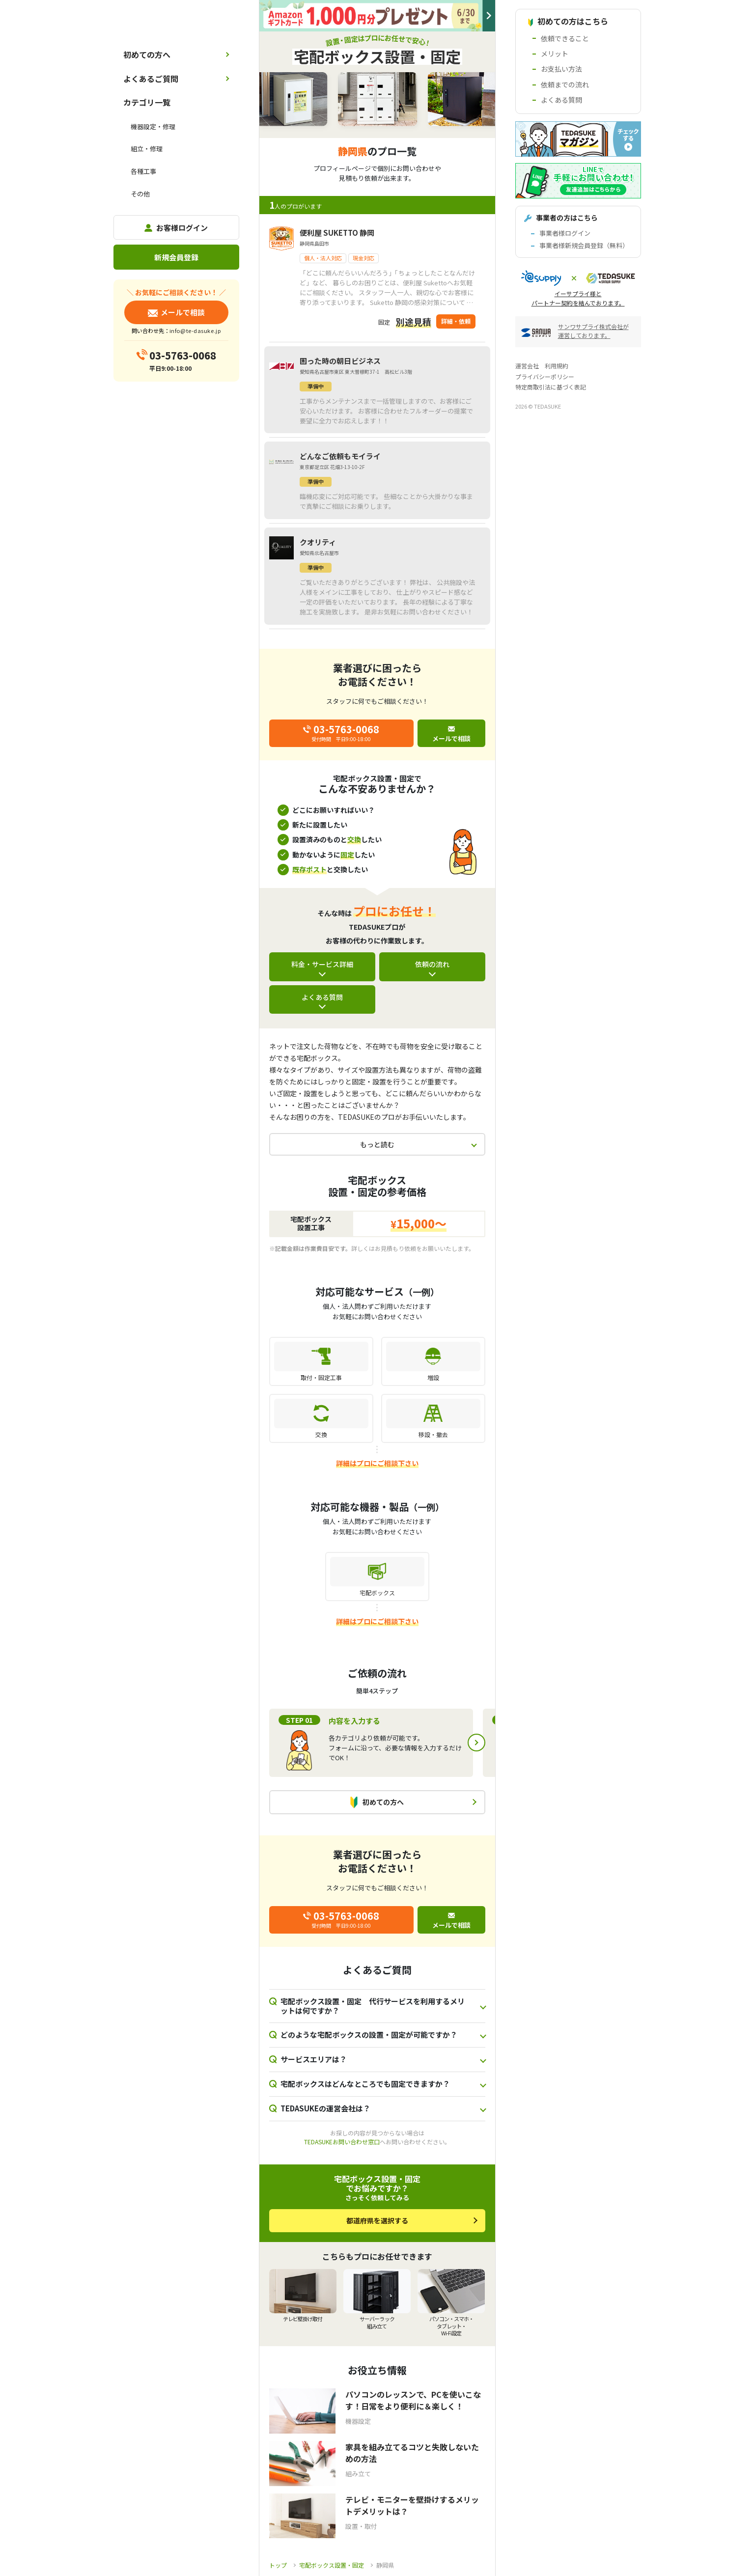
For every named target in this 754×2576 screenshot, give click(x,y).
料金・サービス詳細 (322, 964)
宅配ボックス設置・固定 (331, 2565)
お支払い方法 (561, 69)
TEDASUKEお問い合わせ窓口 (342, 2141)
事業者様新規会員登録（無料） (584, 245)
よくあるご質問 (150, 78)
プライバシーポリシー (544, 376)
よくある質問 (322, 997)
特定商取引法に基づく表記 (550, 387)
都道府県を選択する (377, 2220)
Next (476, 1742)
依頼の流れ (432, 964)
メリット (554, 53)
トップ (278, 2565)
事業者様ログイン (564, 233)
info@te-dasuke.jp (195, 330)
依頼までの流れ (565, 84)
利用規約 (556, 365)
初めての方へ (146, 54)
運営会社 (527, 365)
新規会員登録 (176, 257)
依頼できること (565, 38)
